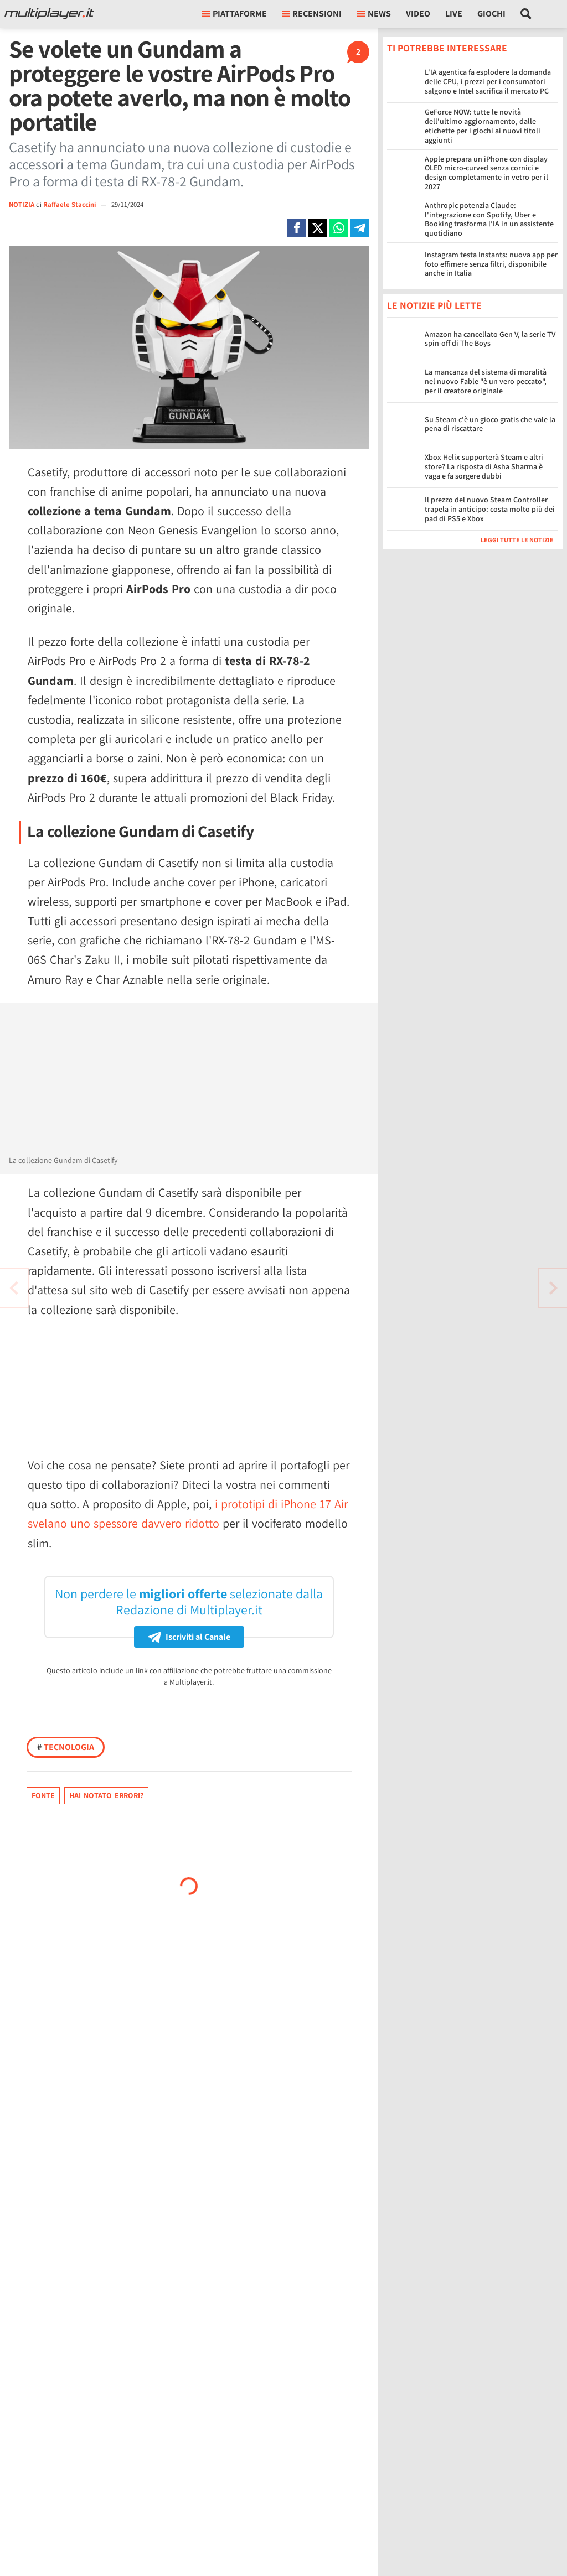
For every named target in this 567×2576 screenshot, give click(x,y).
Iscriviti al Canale (189, 1637)
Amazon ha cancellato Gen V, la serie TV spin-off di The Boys (490, 339)
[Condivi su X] (317, 228)
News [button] (374, 13)
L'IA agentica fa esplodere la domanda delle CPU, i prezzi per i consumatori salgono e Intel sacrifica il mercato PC (488, 81)
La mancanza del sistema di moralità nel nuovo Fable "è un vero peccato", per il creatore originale (486, 381)
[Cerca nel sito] (526, 14)
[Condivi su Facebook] (296, 228)
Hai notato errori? (106, 1795)
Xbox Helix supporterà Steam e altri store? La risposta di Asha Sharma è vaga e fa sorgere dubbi (484, 466)
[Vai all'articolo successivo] (14, 1288)
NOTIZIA (21, 204)
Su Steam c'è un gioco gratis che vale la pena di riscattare (490, 424)
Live (453, 13)
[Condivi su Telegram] (359, 228)
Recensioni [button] (312, 13)
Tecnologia (65, 1747)
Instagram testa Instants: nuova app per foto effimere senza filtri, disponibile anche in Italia (491, 264)
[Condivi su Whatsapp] (338, 228)
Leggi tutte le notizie (517, 540)
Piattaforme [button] (234, 13)
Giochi (491, 13)
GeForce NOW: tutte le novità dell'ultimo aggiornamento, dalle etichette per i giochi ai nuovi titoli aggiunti (482, 125)
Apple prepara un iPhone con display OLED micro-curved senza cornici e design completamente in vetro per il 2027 (486, 172)
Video (418, 13)
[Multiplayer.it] (49, 13)
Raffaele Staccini (70, 204)
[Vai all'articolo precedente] (553, 1288)
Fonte (43, 1795)
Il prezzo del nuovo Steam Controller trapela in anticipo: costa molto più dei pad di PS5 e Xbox (490, 509)
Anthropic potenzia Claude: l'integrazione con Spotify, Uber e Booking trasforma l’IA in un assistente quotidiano (489, 219)
